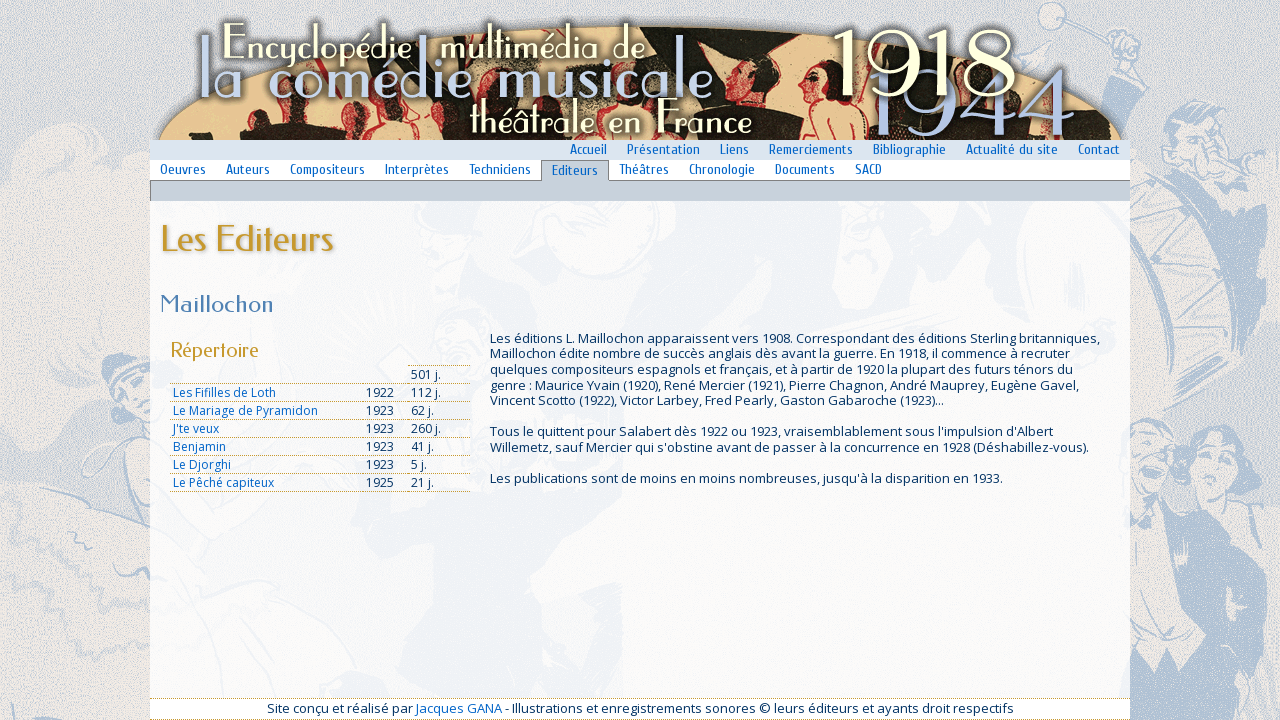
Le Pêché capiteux (223, 482)
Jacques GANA (459, 708)
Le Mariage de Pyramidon (245, 410)
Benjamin (199, 446)
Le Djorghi (202, 464)
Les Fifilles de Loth (224, 392)
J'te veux (196, 428)
